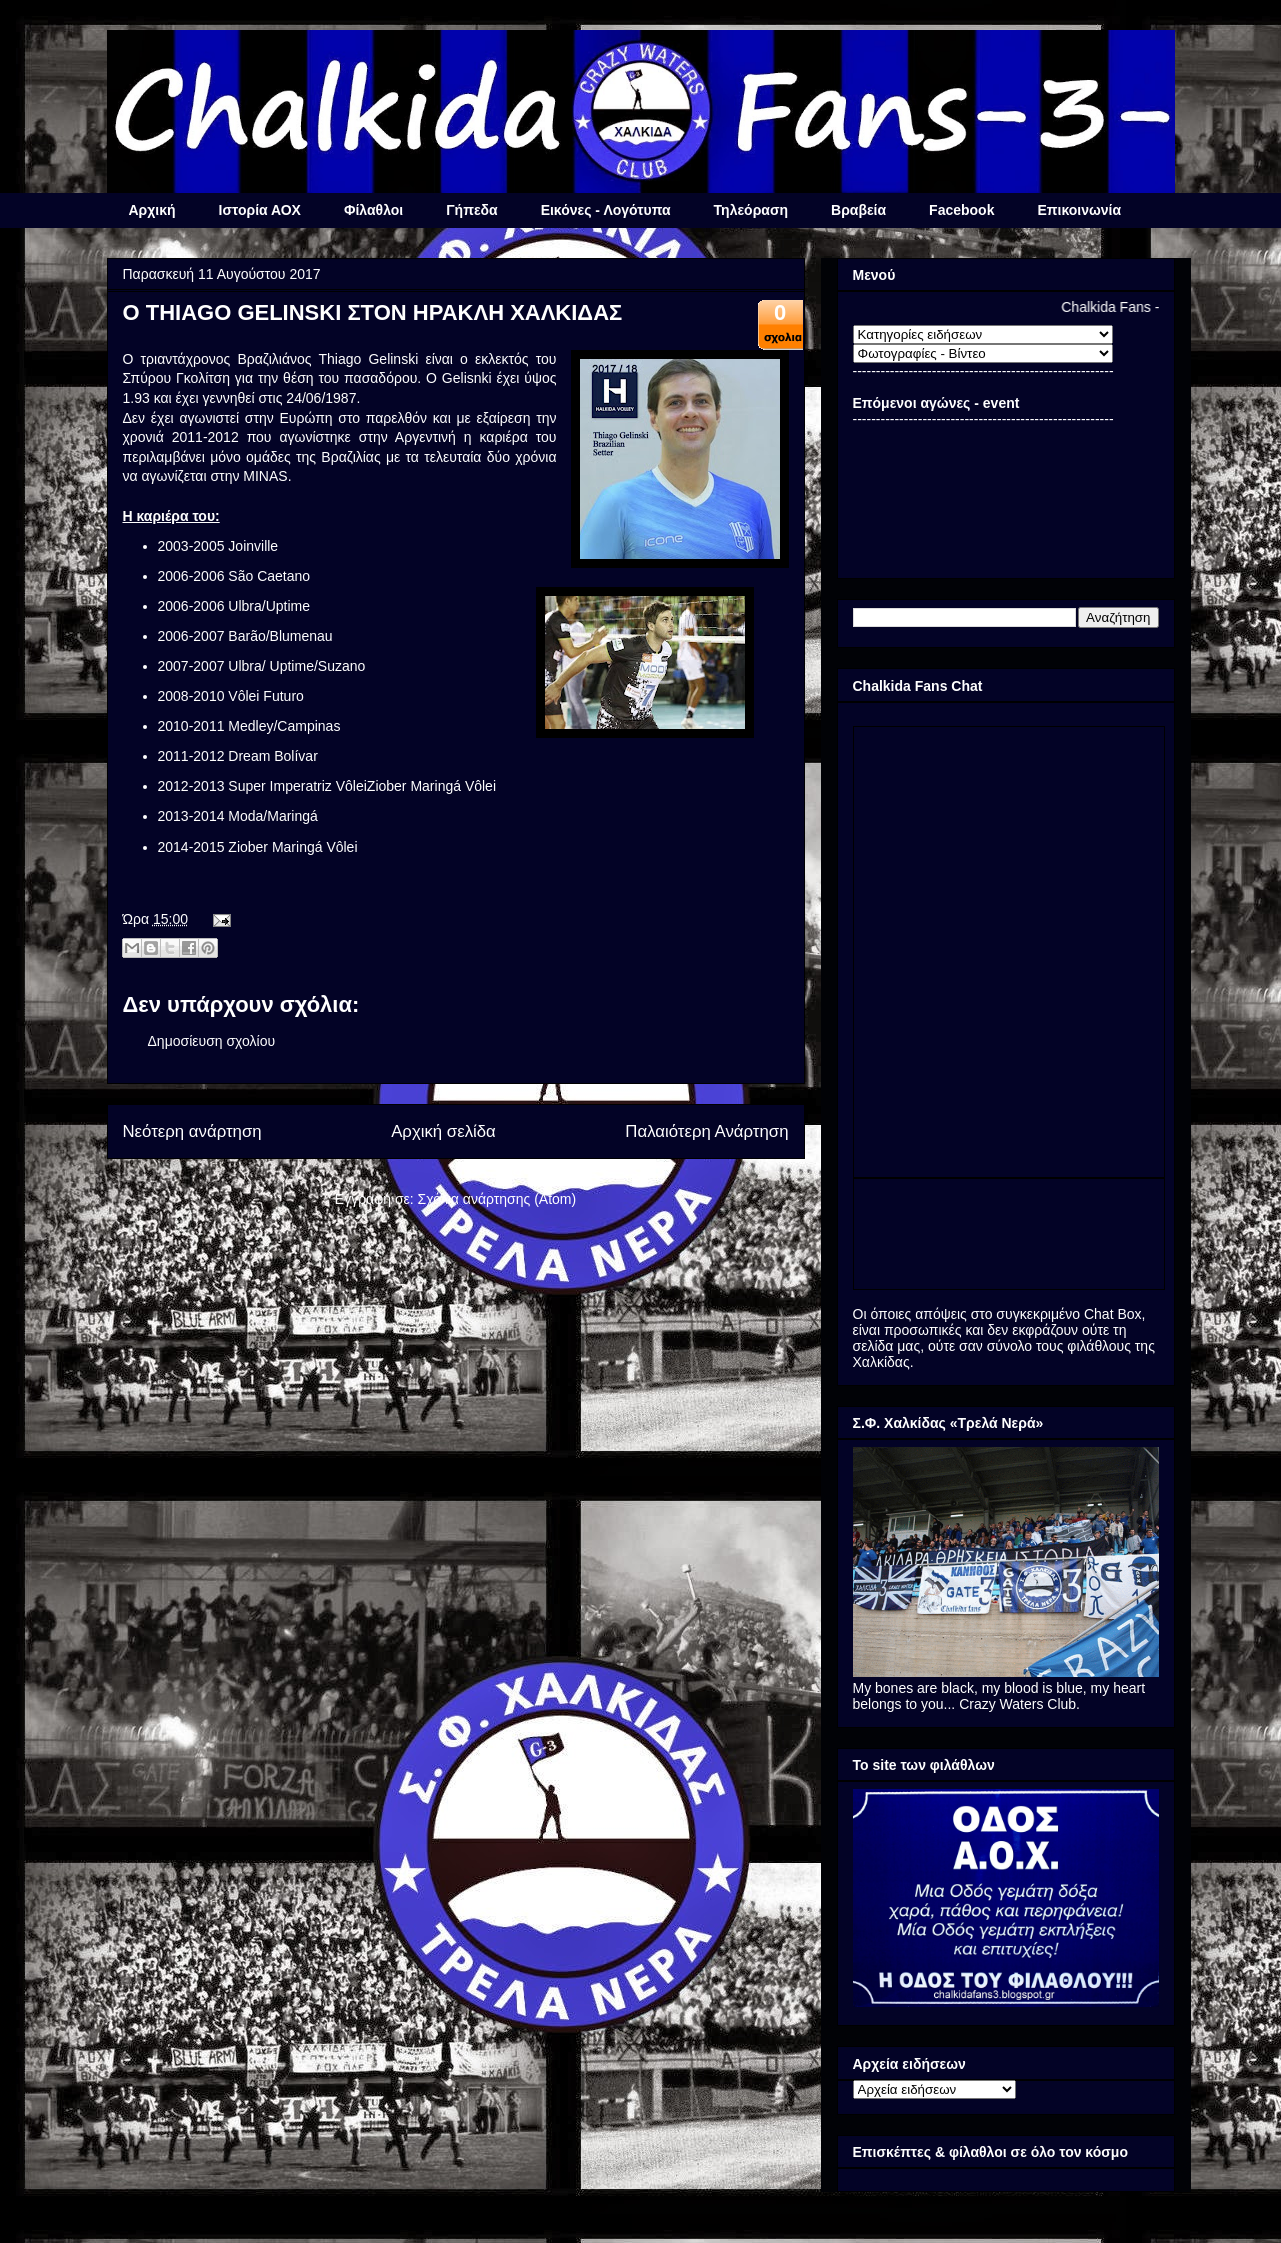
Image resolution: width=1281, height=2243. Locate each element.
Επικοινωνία (1079, 210)
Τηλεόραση (751, 210)
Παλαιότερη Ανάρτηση (706, 1131)
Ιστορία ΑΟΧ (260, 210)
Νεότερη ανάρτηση (192, 1131)
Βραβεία (858, 210)
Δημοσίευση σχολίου (212, 1041)
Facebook (961, 210)
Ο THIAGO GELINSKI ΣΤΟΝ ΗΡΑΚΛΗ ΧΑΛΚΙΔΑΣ (373, 312)
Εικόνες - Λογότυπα (606, 210)
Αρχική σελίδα (443, 1131)
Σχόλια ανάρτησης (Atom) (497, 1199)
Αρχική (152, 210)
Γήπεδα (471, 210)
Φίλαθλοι (373, 210)
